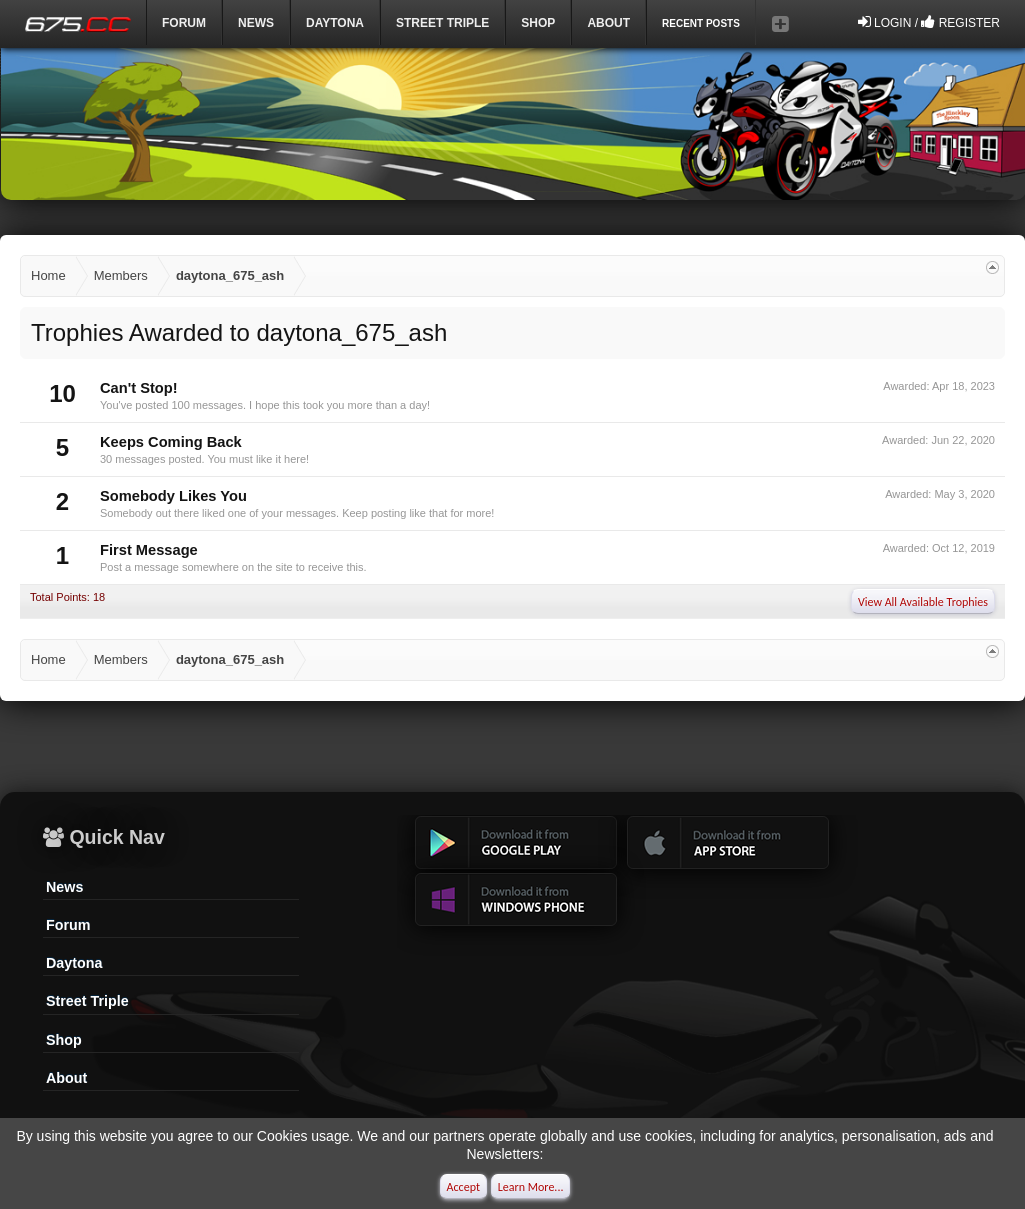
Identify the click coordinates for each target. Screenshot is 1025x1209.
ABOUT (608, 23)
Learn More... (531, 1187)
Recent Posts (701, 23)
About (66, 1078)
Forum (184, 23)
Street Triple (442, 23)
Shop (538, 23)
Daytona (74, 963)
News (256, 23)
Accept (463, 1187)
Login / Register (929, 22)
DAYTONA (335, 23)
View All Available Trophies (923, 602)
